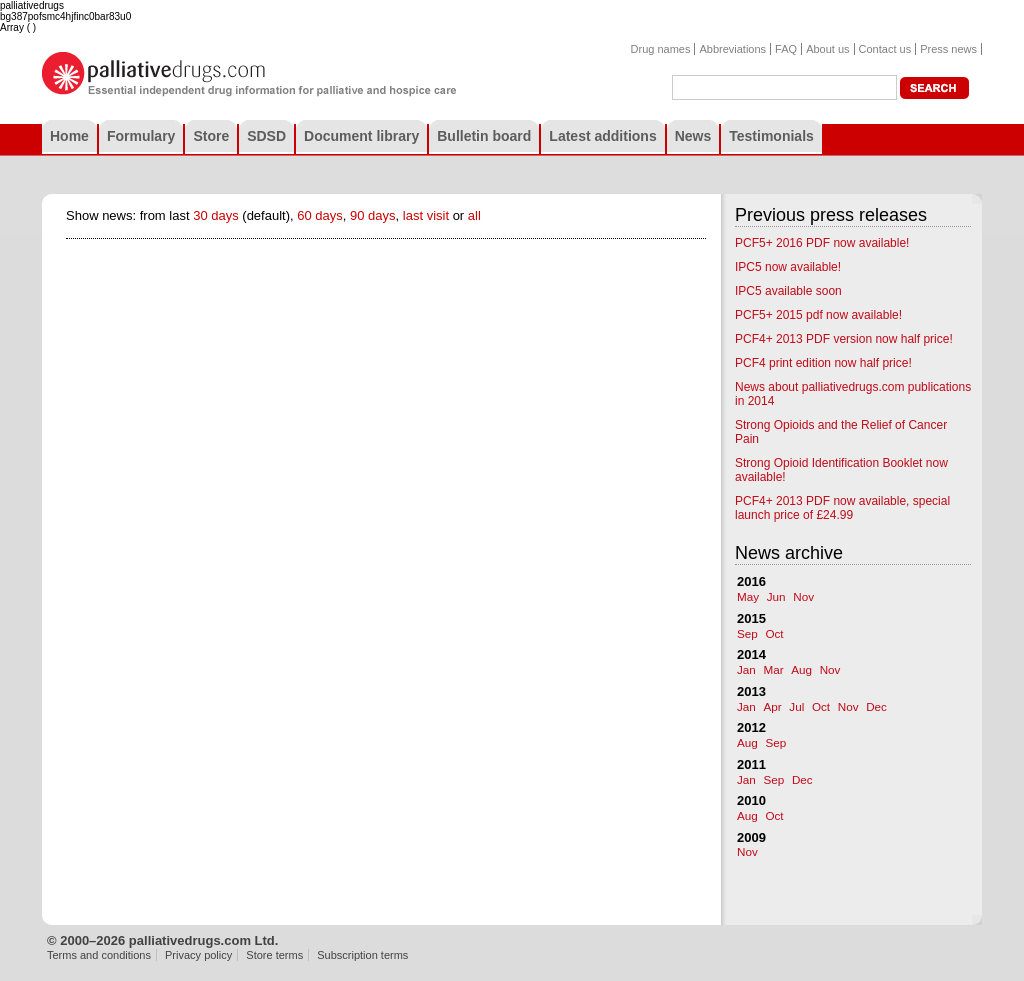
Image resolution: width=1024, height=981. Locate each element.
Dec (876, 706)
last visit (426, 215)
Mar (773, 669)
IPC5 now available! (788, 267)
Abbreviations (732, 49)
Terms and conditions (99, 955)
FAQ (786, 49)
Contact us (885, 49)
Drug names (661, 49)
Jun (776, 596)
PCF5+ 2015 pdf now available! (818, 315)
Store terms (274, 955)
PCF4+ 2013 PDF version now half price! (844, 339)
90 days (373, 215)
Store (211, 136)
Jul (796, 706)
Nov (803, 596)
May (748, 596)
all (474, 215)
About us (827, 49)
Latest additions (602, 136)
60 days (320, 215)
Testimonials (771, 136)
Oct (774, 633)
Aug (801, 669)
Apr (772, 706)
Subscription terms (362, 955)
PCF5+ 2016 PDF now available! (822, 243)
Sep (747, 633)
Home (69, 136)
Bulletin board (484, 136)
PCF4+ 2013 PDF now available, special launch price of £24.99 (842, 508)
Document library (361, 136)
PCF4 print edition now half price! (823, 363)
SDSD (266, 136)
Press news (948, 49)
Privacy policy (198, 955)
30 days (216, 215)
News (693, 136)
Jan (746, 669)
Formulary (141, 136)
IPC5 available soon (788, 291)
